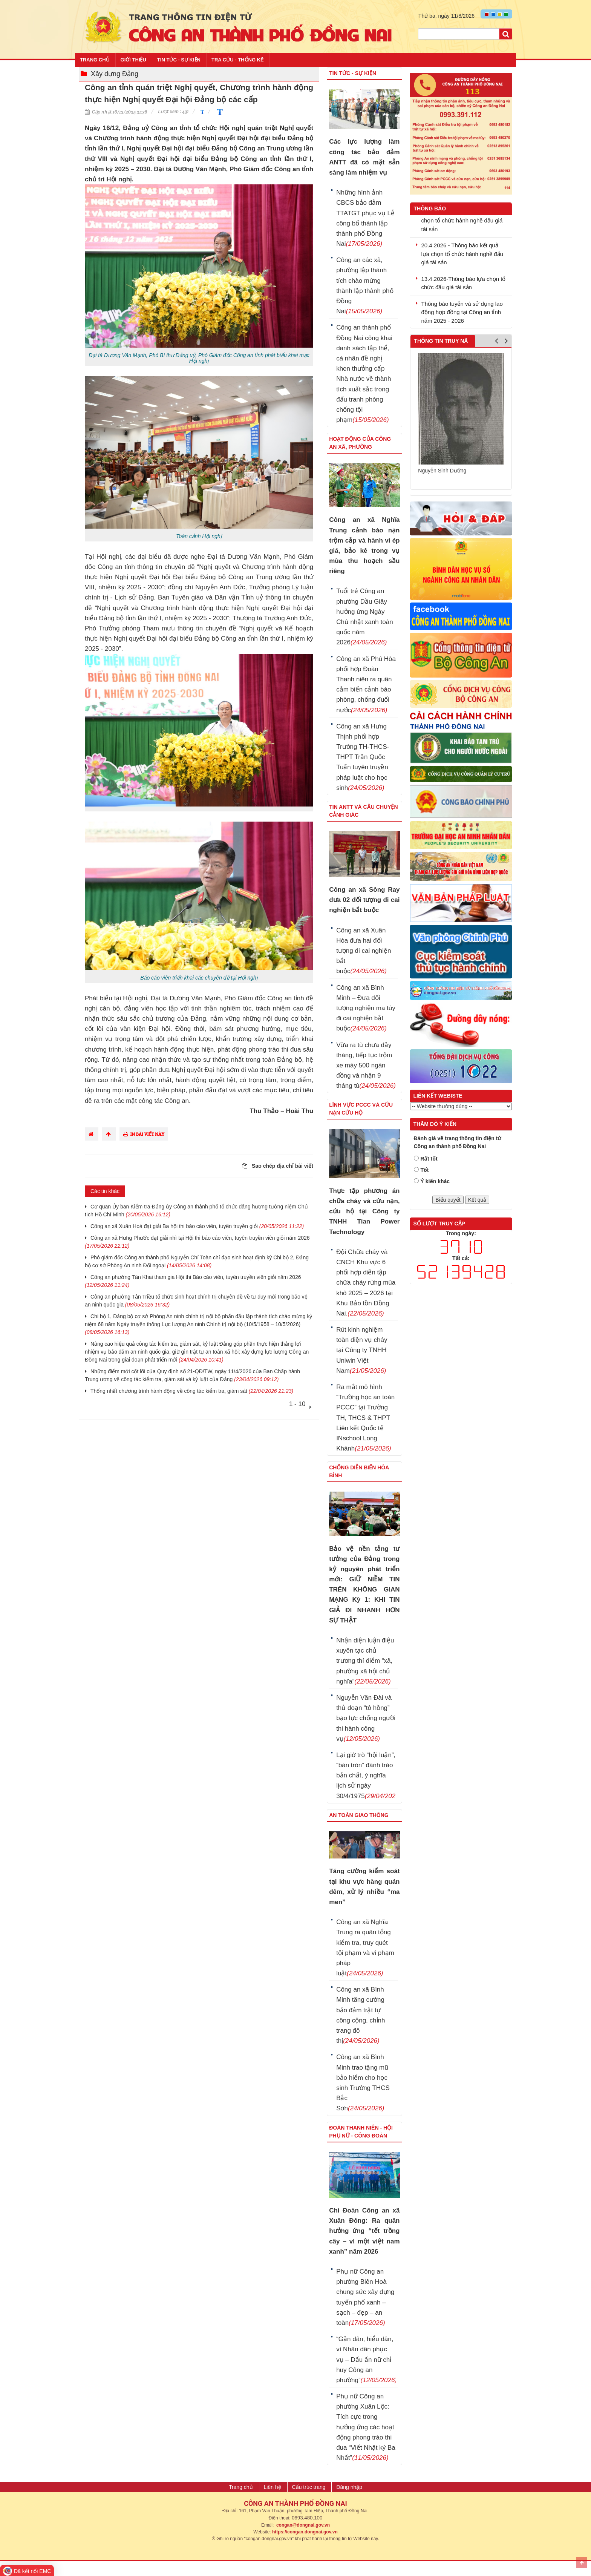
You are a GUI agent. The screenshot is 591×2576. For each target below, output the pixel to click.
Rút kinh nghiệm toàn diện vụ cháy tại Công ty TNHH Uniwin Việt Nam (361, 1350)
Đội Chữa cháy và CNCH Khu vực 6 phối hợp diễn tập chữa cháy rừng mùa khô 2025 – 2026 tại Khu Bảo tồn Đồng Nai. (365, 1282)
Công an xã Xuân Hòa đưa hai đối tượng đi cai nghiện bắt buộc (363, 951)
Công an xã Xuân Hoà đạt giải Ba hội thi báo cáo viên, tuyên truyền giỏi (197, 1226)
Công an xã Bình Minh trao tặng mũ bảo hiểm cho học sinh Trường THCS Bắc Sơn (363, 2082)
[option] (461, 417)
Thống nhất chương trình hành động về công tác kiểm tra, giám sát (191, 1391)
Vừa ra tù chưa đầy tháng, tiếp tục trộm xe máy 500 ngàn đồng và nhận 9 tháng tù (366, 1065)
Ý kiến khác (435, 1181)
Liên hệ (272, 2487)
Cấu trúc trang (309, 2487)
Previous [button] (496, 342)
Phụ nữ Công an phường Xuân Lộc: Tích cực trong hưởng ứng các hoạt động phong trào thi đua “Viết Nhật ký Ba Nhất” (365, 2427)
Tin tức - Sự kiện (179, 60)
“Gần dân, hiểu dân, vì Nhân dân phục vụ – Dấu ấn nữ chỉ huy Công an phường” (366, 2359)
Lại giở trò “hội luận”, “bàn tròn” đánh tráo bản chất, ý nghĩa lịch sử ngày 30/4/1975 (366, 1775)
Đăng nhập (349, 2487)
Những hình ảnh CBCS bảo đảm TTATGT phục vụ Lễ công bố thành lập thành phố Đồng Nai (365, 218)
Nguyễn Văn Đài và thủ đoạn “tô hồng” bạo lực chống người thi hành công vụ (365, 1718)
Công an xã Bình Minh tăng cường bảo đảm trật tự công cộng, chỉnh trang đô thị (360, 2015)
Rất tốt (429, 1159)
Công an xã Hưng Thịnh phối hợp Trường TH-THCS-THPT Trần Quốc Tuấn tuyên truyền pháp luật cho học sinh (362, 757)
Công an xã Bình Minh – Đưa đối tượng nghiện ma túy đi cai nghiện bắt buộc (365, 1008)
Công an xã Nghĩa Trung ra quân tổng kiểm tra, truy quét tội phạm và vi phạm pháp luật (365, 1947)
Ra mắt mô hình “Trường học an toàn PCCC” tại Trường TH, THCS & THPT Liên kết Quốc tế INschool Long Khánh (365, 1417)
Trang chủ (95, 60)
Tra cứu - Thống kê (237, 60)
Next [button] (506, 342)
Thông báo (430, 208)
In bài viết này (143, 1134)
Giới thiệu (133, 60)
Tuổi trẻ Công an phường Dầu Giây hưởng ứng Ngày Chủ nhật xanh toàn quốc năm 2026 (364, 616)
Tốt (425, 1170)
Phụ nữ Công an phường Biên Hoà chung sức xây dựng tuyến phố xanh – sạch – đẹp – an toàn (365, 2297)
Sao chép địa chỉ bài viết (277, 1166)
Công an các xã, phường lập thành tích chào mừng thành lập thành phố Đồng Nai (364, 285)
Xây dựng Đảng (114, 74)
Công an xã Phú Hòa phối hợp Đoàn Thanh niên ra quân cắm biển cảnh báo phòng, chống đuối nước (366, 684)
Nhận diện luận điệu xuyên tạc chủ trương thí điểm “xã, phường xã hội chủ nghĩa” (365, 1661)
